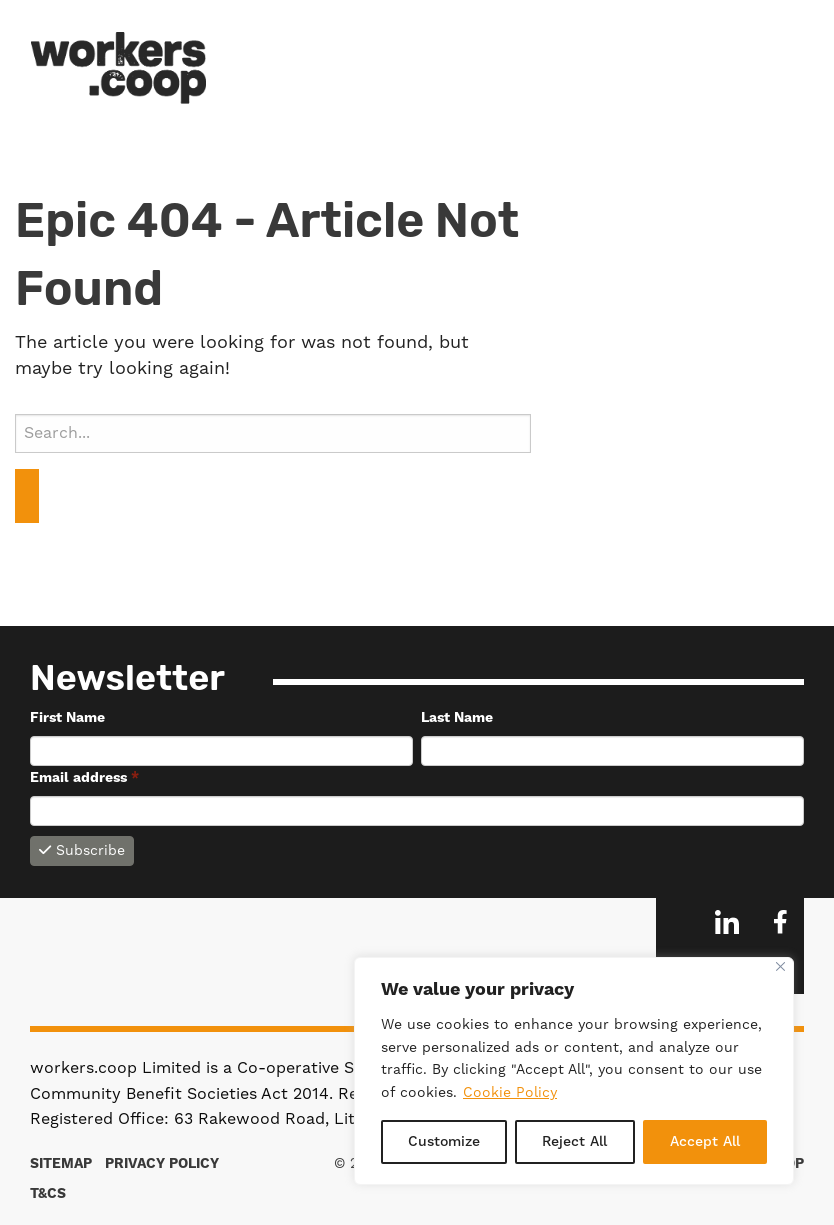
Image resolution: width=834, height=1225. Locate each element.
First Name (67, 718)
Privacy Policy (162, 1164)
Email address (84, 778)
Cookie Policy (510, 1093)
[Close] (780, 966)
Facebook (780, 922)
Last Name (457, 718)
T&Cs (48, 1194)
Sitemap (61, 1164)
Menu (783, 67)
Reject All (574, 1142)
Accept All (705, 1142)
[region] (574, 1071)
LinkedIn (727, 922)
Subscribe (82, 851)
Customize (444, 1142)
